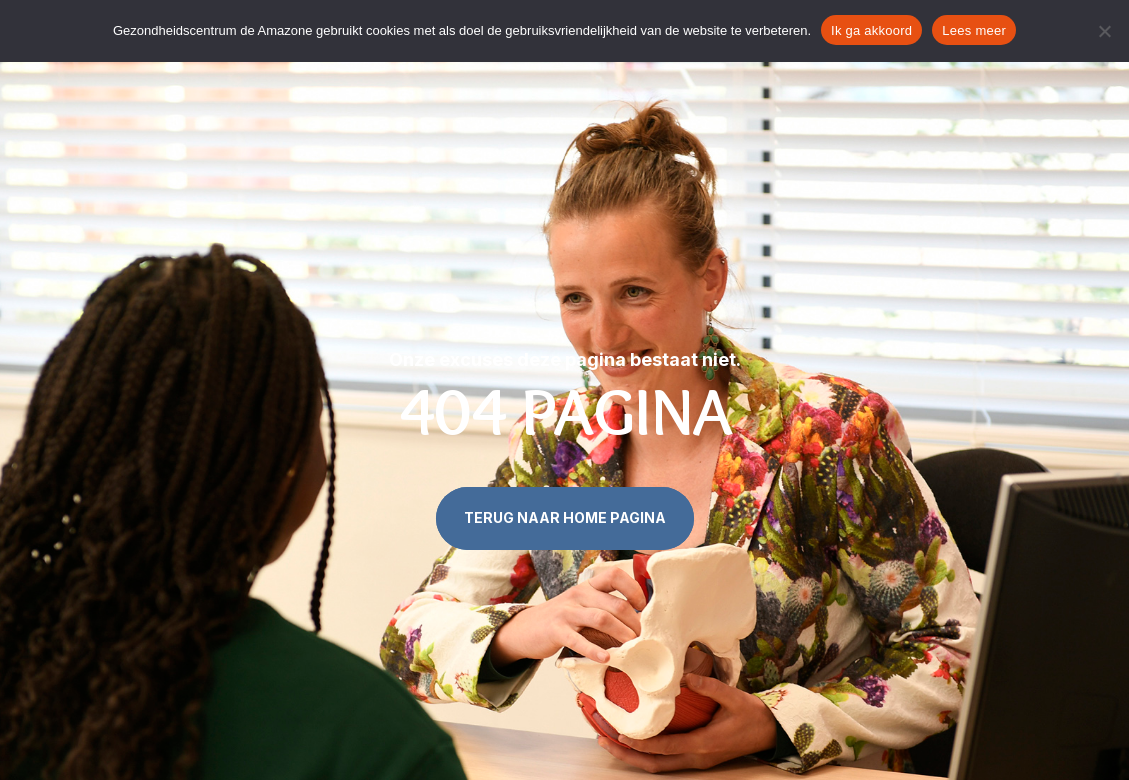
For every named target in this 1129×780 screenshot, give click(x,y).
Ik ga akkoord (871, 30)
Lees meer (974, 30)
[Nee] (1104, 31)
